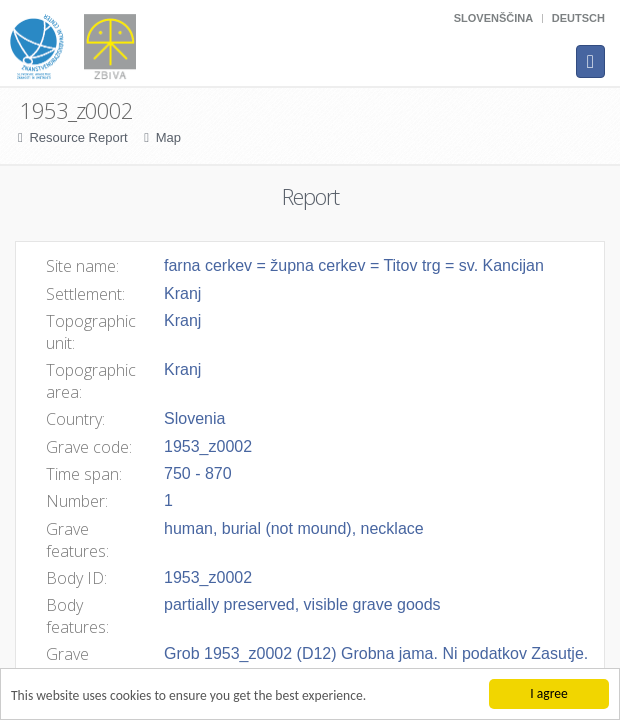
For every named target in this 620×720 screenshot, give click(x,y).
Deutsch (578, 18)
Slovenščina (493, 18)
